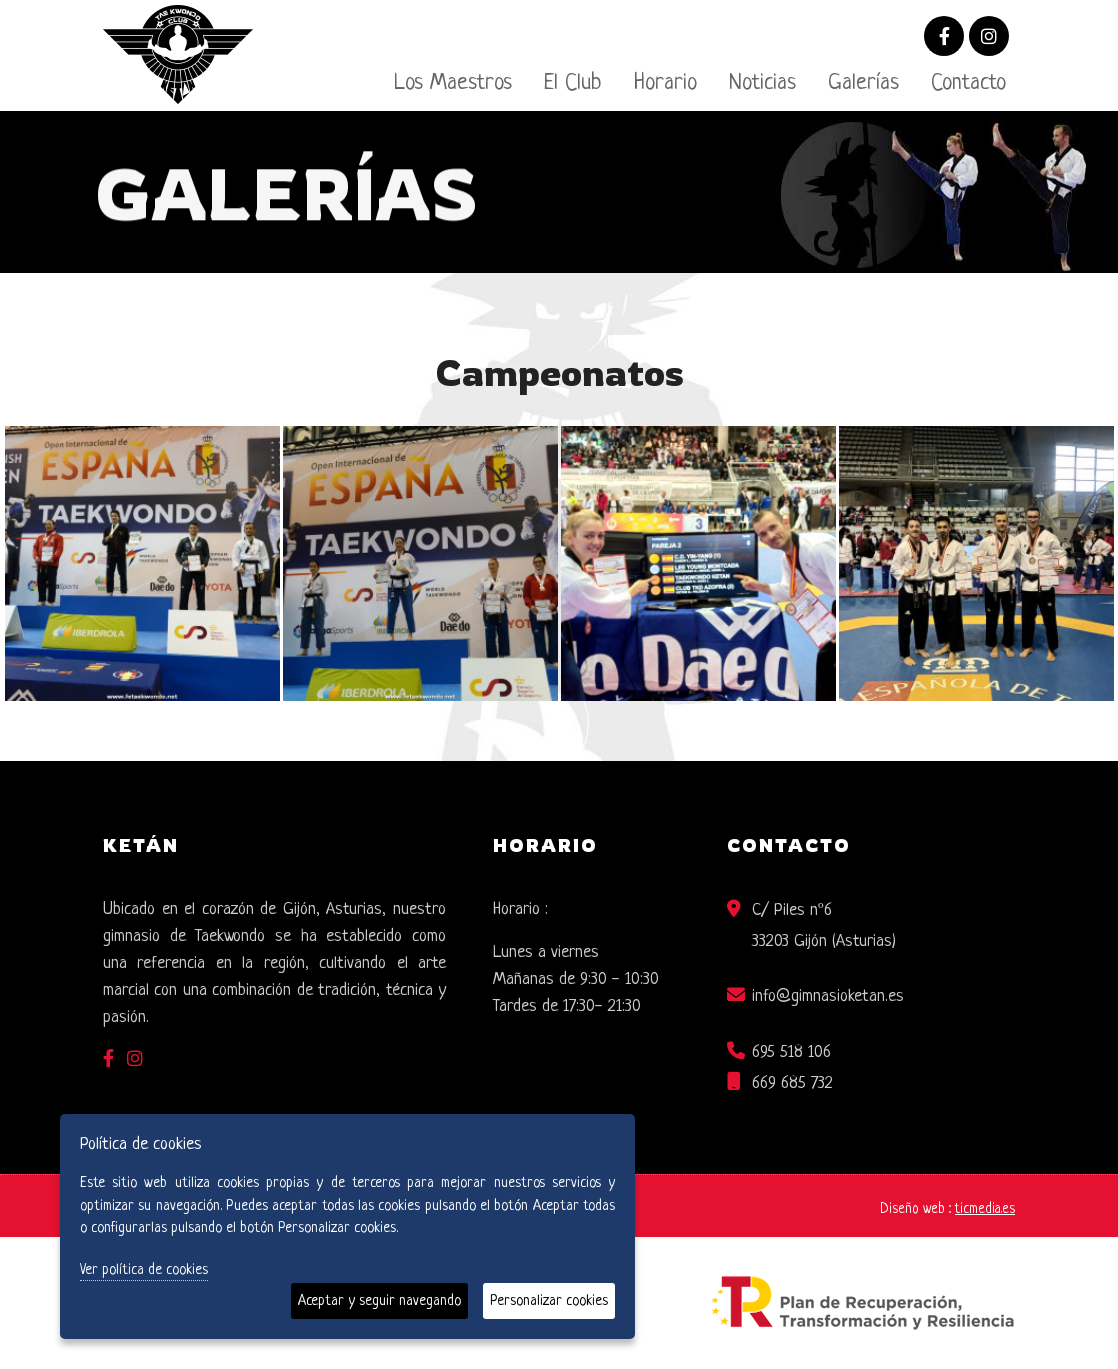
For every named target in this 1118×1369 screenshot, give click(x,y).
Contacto (968, 83)
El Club (573, 83)
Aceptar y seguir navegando (379, 1301)
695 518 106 (791, 1052)
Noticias (762, 83)
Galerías (863, 83)
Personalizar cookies (549, 1301)
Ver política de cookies (144, 1270)
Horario (665, 83)
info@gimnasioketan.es (828, 996)
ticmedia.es (985, 1209)
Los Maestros (453, 83)
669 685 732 (792, 1083)
